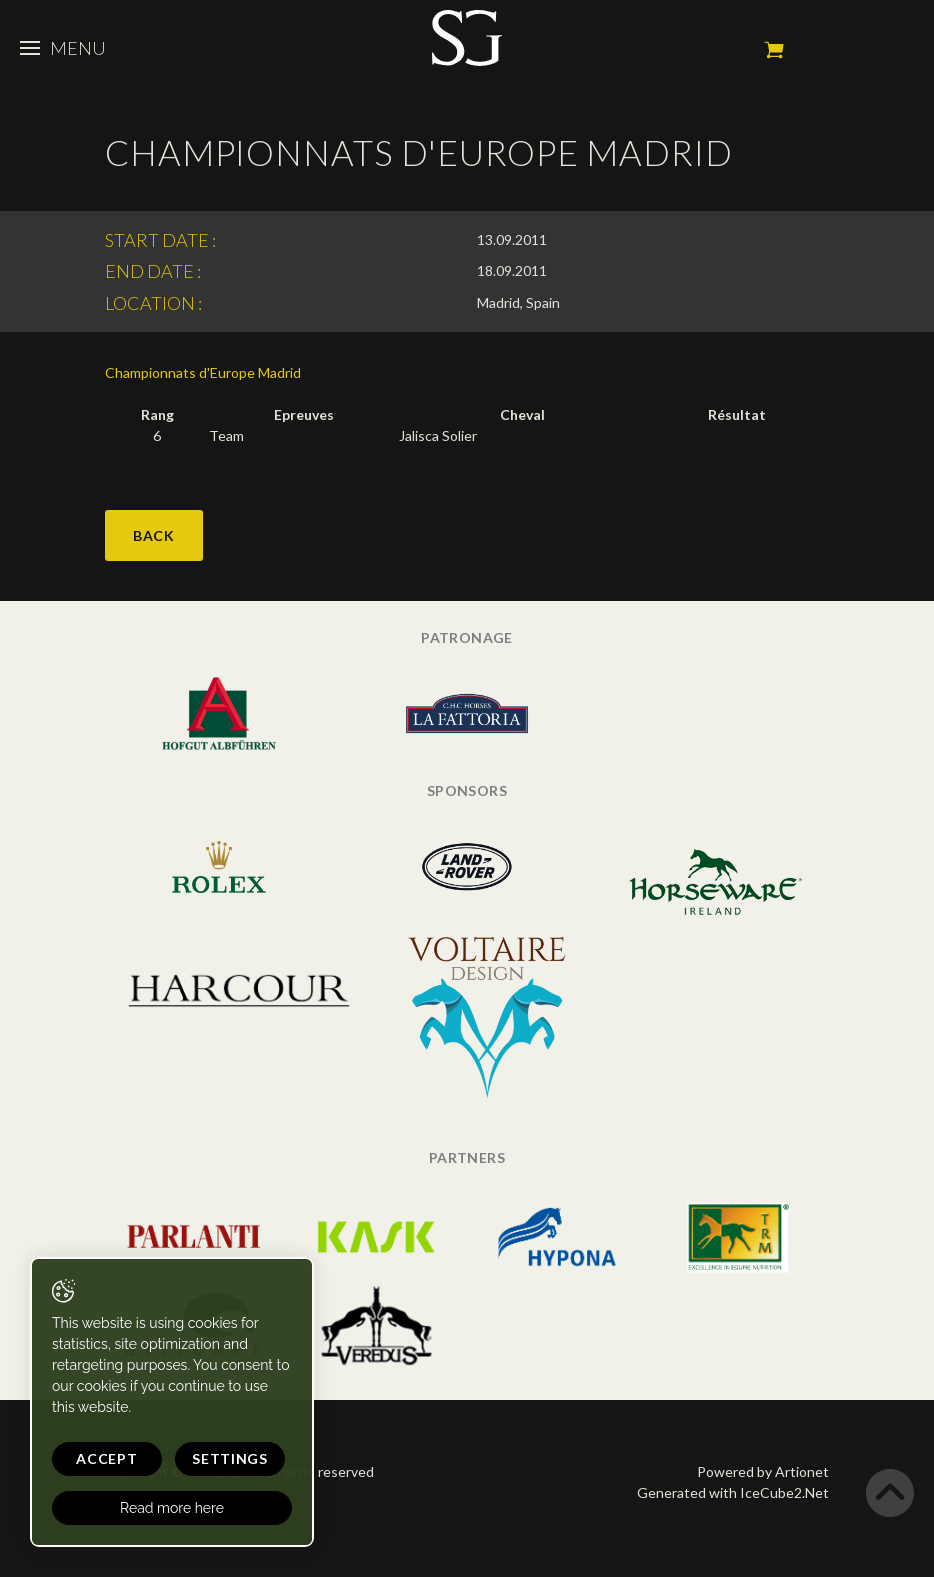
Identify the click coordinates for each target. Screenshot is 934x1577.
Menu (63, 48)
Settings (230, 1458)
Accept (106, 1458)
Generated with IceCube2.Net (733, 1492)
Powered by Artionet (763, 1471)
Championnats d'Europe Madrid (203, 372)
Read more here (172, 1508)
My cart (774, 50)
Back (154, 535)
